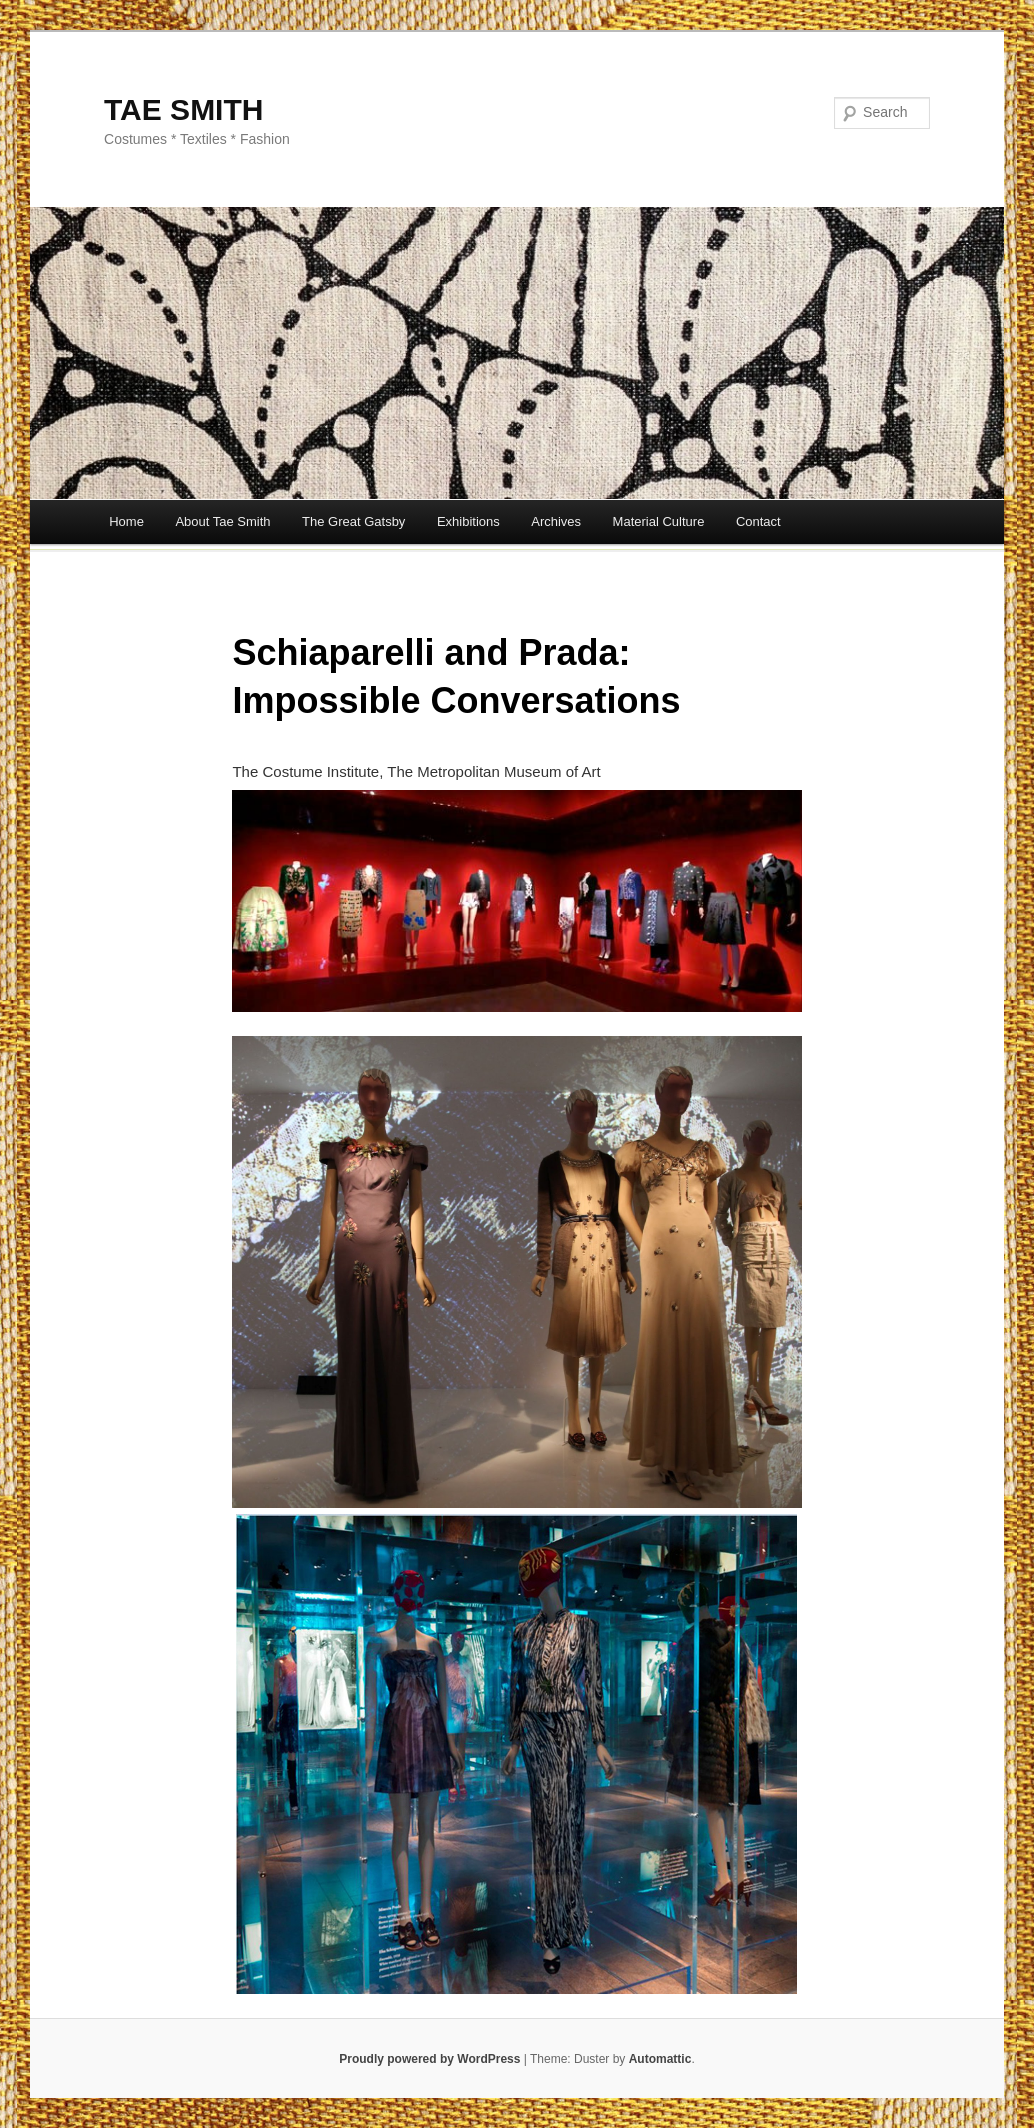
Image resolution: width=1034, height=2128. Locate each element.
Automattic (660, 2059)
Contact (758, 521)
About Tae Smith (222, 521)
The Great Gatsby (353, 521)
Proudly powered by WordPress (429, 2059)
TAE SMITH (183, 109)
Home (126, 521)
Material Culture (659, 521)
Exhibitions (468, 521)
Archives (556, 521)
